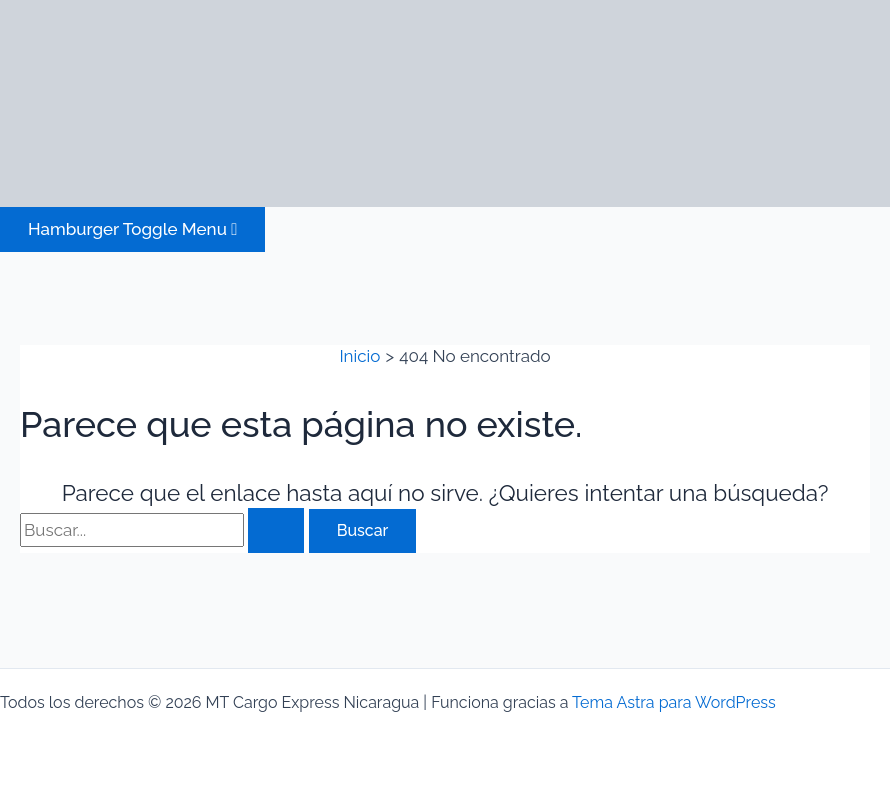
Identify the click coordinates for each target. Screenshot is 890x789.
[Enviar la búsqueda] (276, 530)
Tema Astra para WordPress (674, 702)
